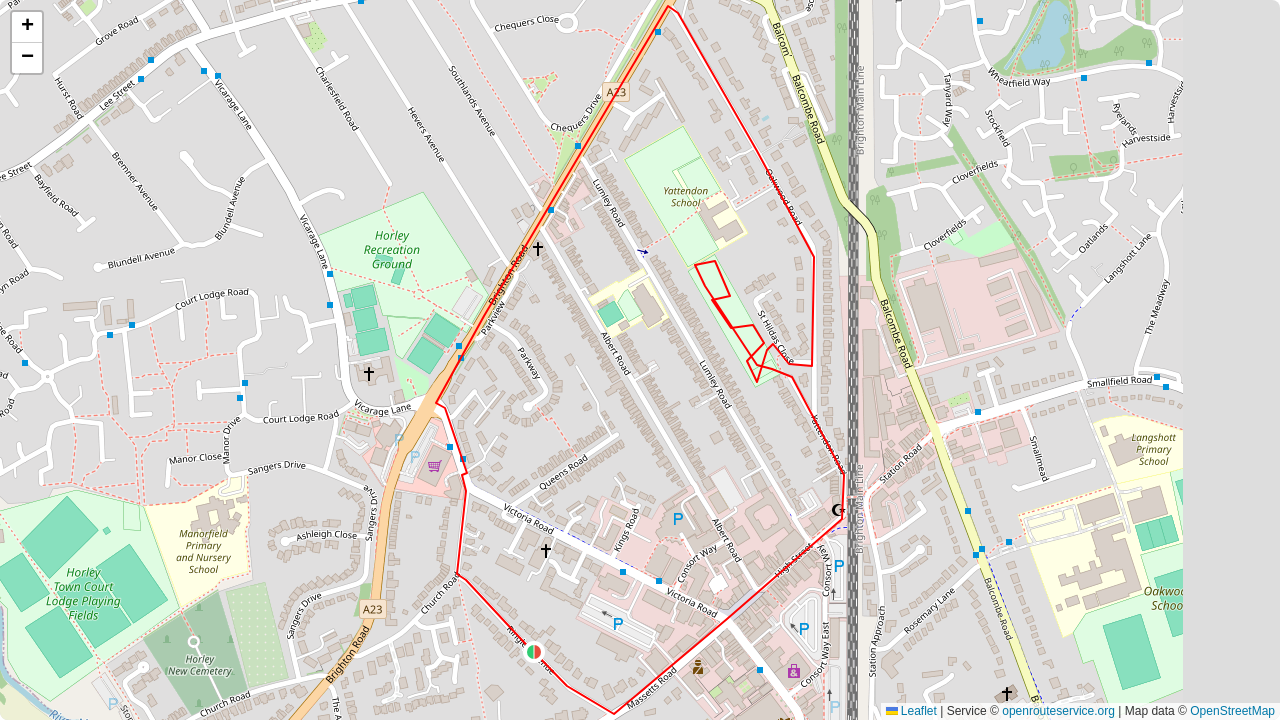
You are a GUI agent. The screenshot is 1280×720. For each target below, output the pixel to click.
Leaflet (911, 711)
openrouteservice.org (1058, 711)
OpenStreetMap (1232, 711)
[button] (534, 652)
